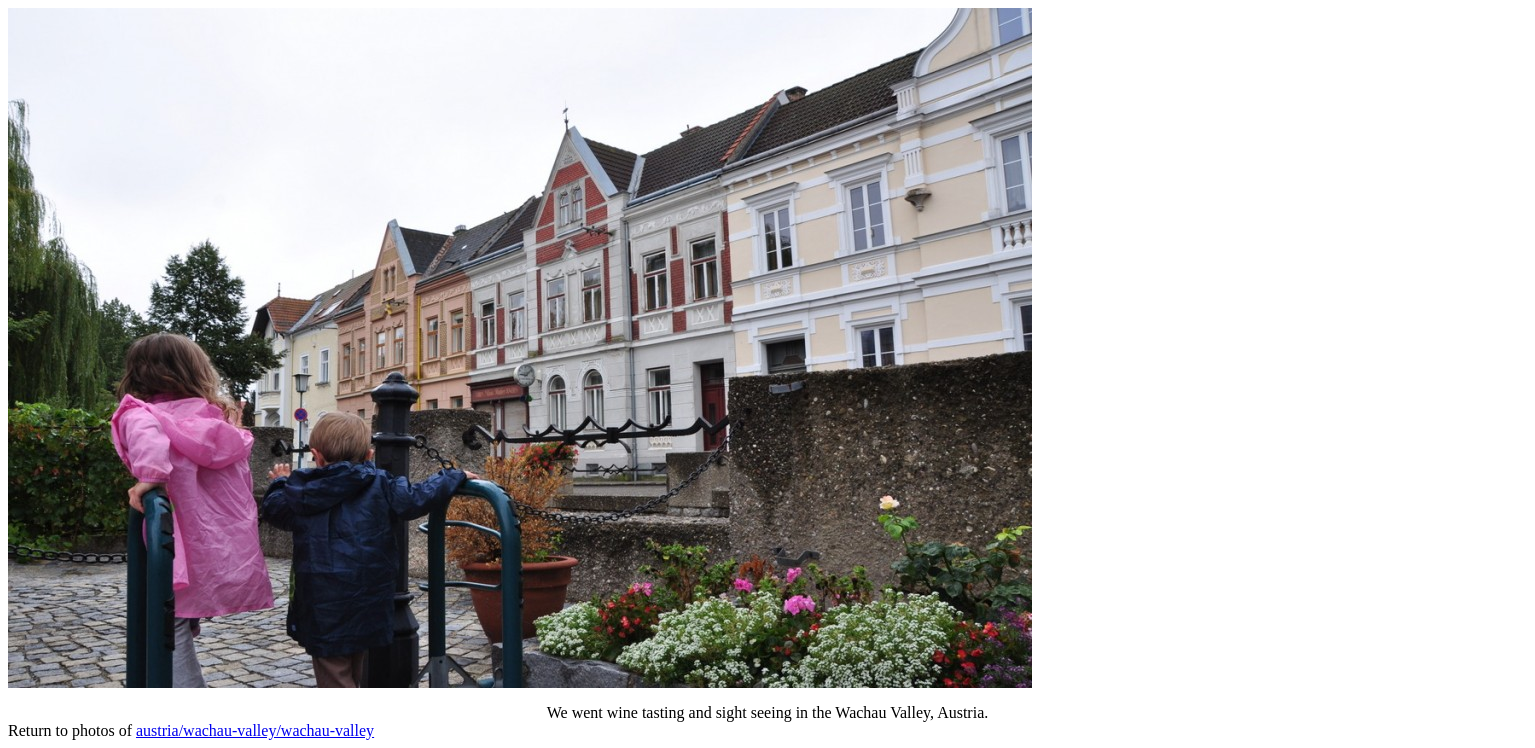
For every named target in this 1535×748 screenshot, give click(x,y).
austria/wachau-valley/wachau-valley (255, 730)
